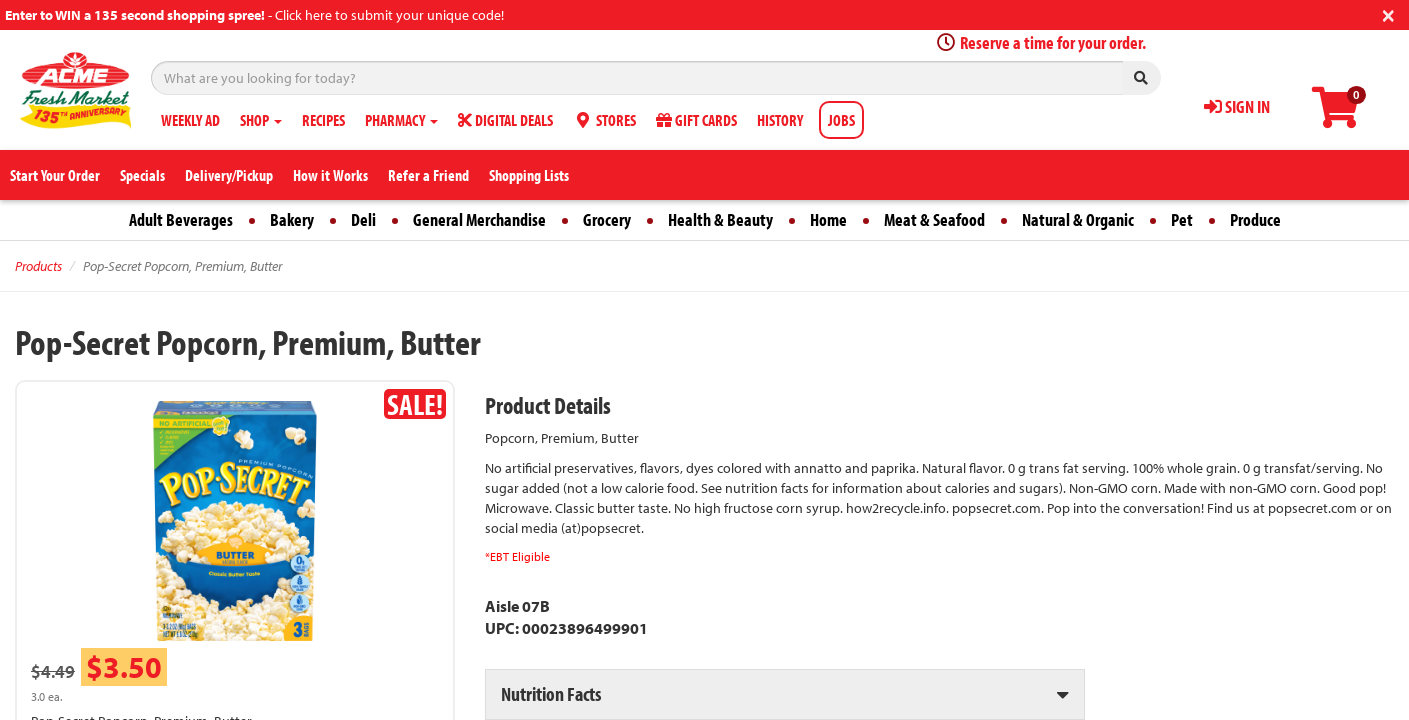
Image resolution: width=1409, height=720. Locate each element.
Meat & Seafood (934, 219)
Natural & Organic (1078, 219)
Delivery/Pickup (229, 175)
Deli (363, 219)
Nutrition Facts (551, 693)
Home (828, 219)
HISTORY (780, 120)
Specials (142, 175)
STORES (604, 120)
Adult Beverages (181, 219)
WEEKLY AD (190, 120)
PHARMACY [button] (401, 120)
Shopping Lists (529, 175)
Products (38, 266)
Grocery (607, 219)
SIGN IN (1237, 106)
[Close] (1388, 13)
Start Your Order (55, 175)
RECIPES (323, 120)
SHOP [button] (261, 120)
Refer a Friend (428, 175)
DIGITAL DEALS (505, 120)
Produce (1255, 219)
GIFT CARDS (696, 120)
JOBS (841, 120)
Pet (1182, 219)
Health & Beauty (720, 219)
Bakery (292, 219)
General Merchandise (479, 219)
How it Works (330, 175)
